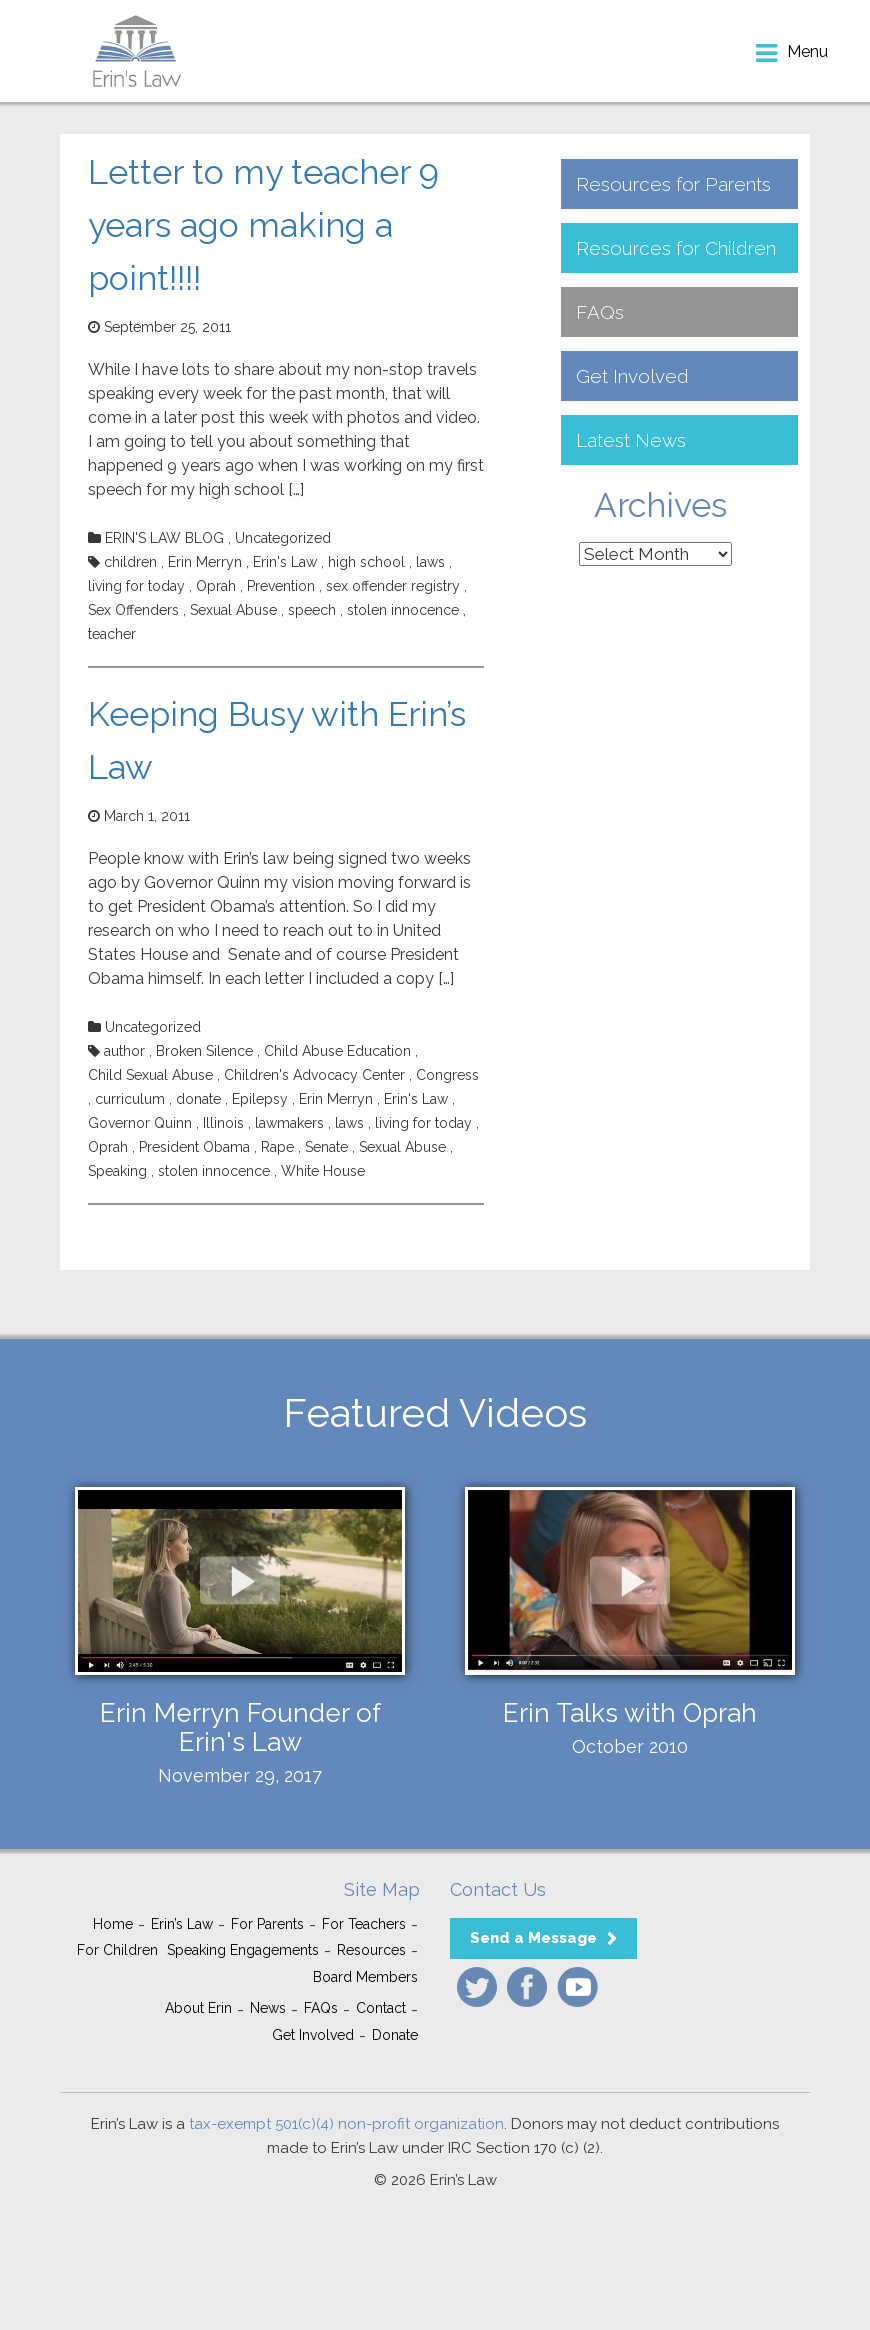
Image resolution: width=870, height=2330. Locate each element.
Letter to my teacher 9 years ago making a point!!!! (263, 225)
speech (312, 610)
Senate (326, 1147)
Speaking (117, 1171)
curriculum (130, 1099)
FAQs (600, 312)
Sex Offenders (133, 610)
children (130, 562)
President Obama (194, 1147)
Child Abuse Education (337, 1051)
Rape (277, 1147)
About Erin (198, 2008)
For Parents (267, 1924)
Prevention (281, 586)
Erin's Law (285, 562)
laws (430, 562)
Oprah (216, 586)
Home (113, 1924)
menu (807, 51)
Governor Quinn (140, 1123)
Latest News (631, 440)
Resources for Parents (673, 184)
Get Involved (632, 376)
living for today (136, 586)
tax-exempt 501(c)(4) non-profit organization (346, 2124)
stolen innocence (403, 610)
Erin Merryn (205, 562)
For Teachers (364, 1924)
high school (366, 562)
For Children (117, 1950)
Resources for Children (676, 248)
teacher (112, 634)
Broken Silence (204, 1051)
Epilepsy (260, 1099)
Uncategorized (283, 538)
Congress (447, 1075)
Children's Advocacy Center (314, 1075)
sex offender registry (393, 586)
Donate (395, 2035)
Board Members (365, 1977)
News (268, 2008)
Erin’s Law (182, 1924)
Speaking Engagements (243, 1950)
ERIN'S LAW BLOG (164, 538)
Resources (371, 1950)
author (124, 1051)
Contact (381, 2008)
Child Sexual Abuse (150, 1075)
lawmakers (289, 1123)
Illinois (223, 1123)
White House (323, 1171)
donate (198, 1099)
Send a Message (533, 1938)
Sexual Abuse (233, 610)
